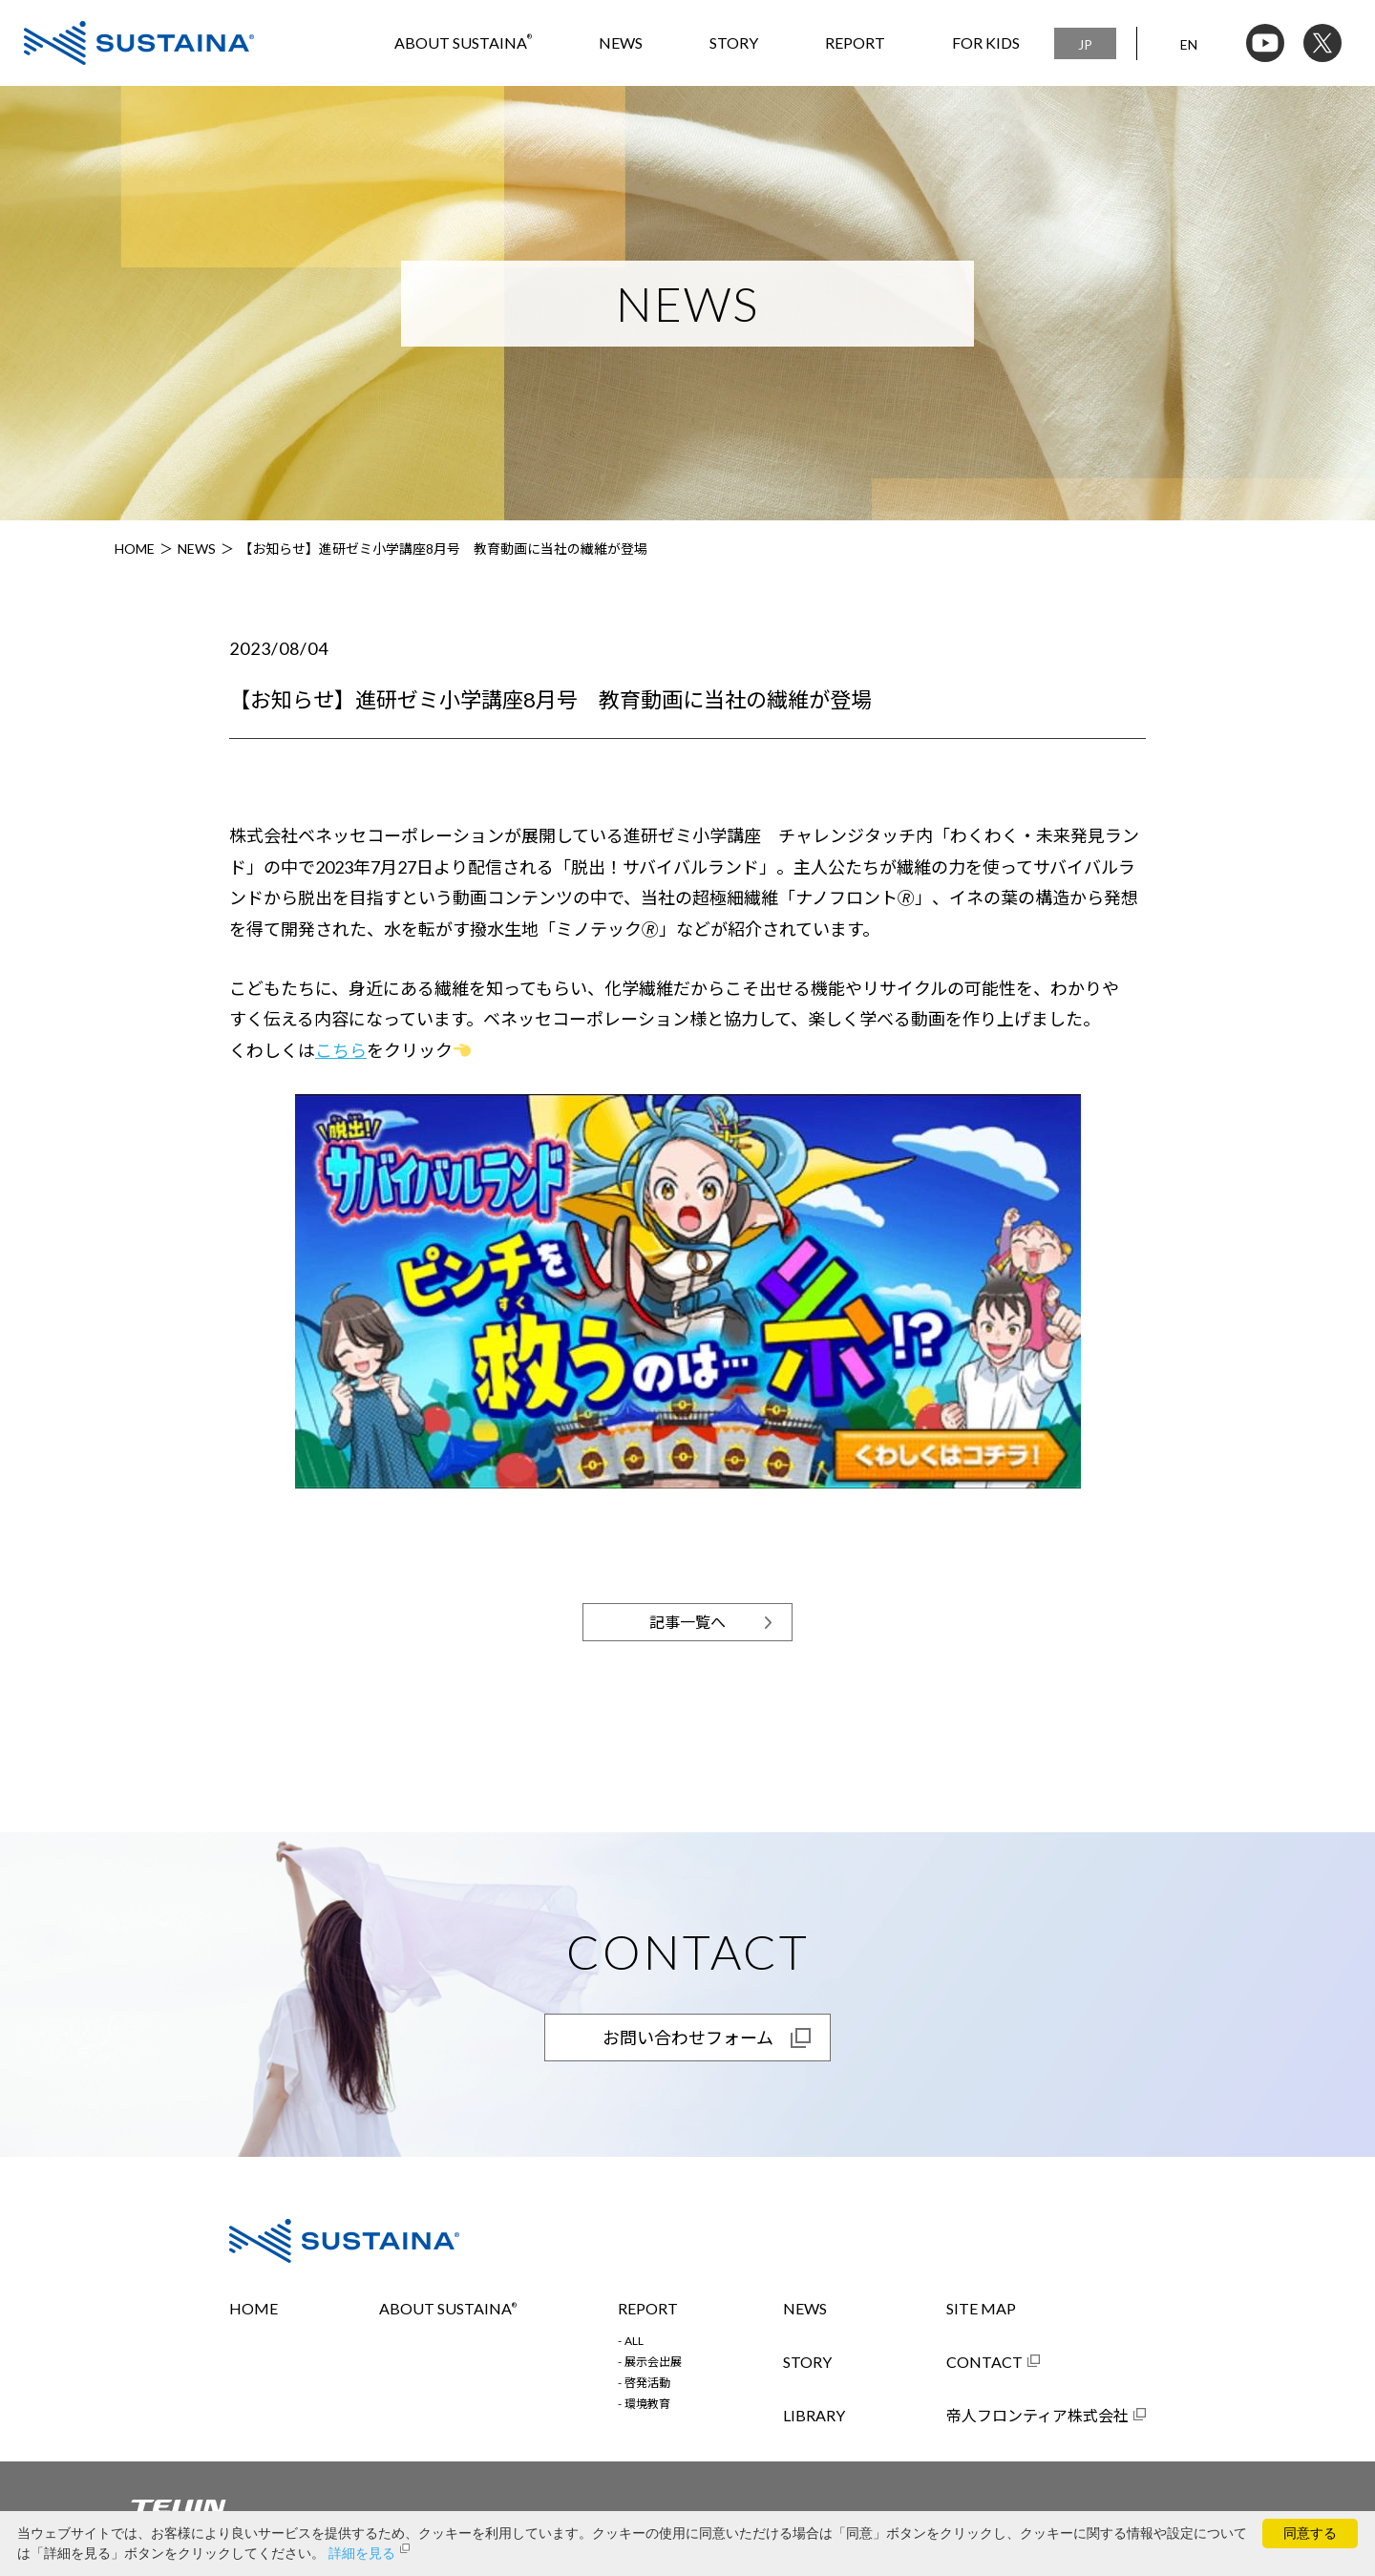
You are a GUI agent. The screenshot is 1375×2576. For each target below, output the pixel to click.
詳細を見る (361, 2553)
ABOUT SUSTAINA (463, 42)
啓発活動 (647, 2383)
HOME (135, 548)
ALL (634, 2341)
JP (1085, 44)
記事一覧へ (687, 1622)
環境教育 (647, 2404)
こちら (341, 1050)
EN (1188, 44)
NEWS (621, 42)
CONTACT (984, 2362)
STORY (733, 42)
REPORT (855, 42)
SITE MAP (981, 2308)
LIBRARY (814, 2415)
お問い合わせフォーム (688, 2037)
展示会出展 (653, 2362)
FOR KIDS (986, 42)
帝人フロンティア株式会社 (1037, 2415)
